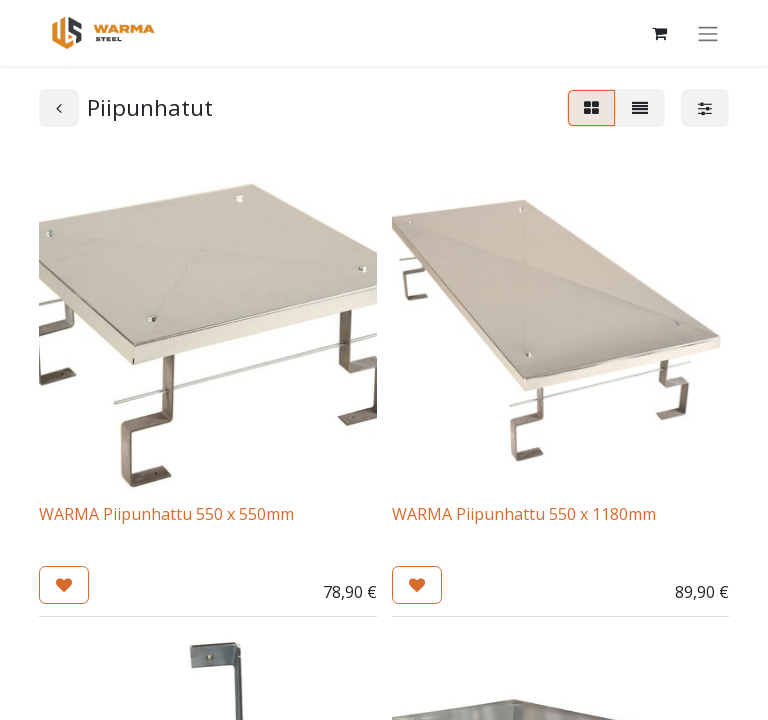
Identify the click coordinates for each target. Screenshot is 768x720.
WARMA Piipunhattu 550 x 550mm (166, 514)
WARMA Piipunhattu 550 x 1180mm (524, 514)
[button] (64, 585)
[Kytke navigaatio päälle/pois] (708, 33)
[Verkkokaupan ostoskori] (659, 33)
